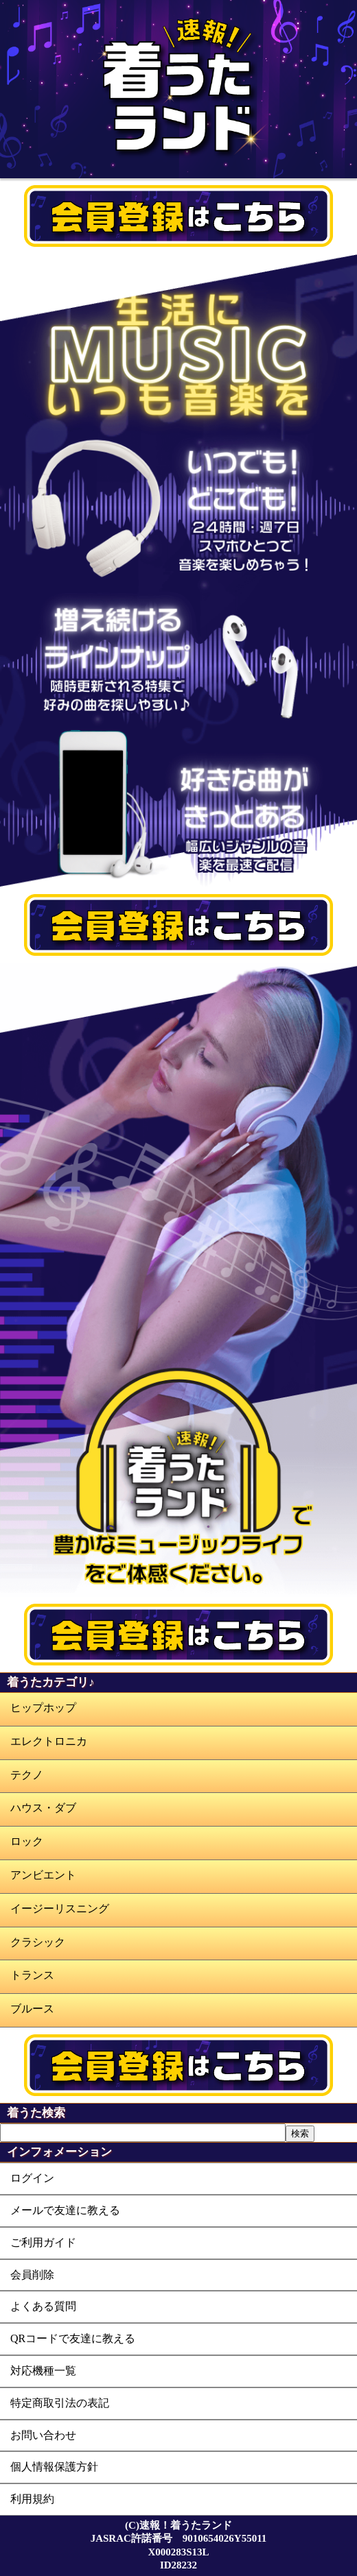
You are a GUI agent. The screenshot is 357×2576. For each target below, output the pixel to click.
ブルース (32, 2008)
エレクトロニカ (48, 1741)
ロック (26, 1841)
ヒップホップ (43, 1707)
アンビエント (43, 1875)
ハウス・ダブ (43, 1808)
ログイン (32, 2178)
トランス (32, 1975)
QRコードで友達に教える (72, 2338)
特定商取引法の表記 (59, 2403)
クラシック (37, 1942)
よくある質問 (43, 2306)
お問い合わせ (43, 2435)
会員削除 (32, 2274)
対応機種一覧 (43, 2370)
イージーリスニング (59, 1908)
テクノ (26, 1775)
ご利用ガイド (43, 2242)
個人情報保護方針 (54, 2466)
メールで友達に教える (65, 2210)
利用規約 (32, 2499)
